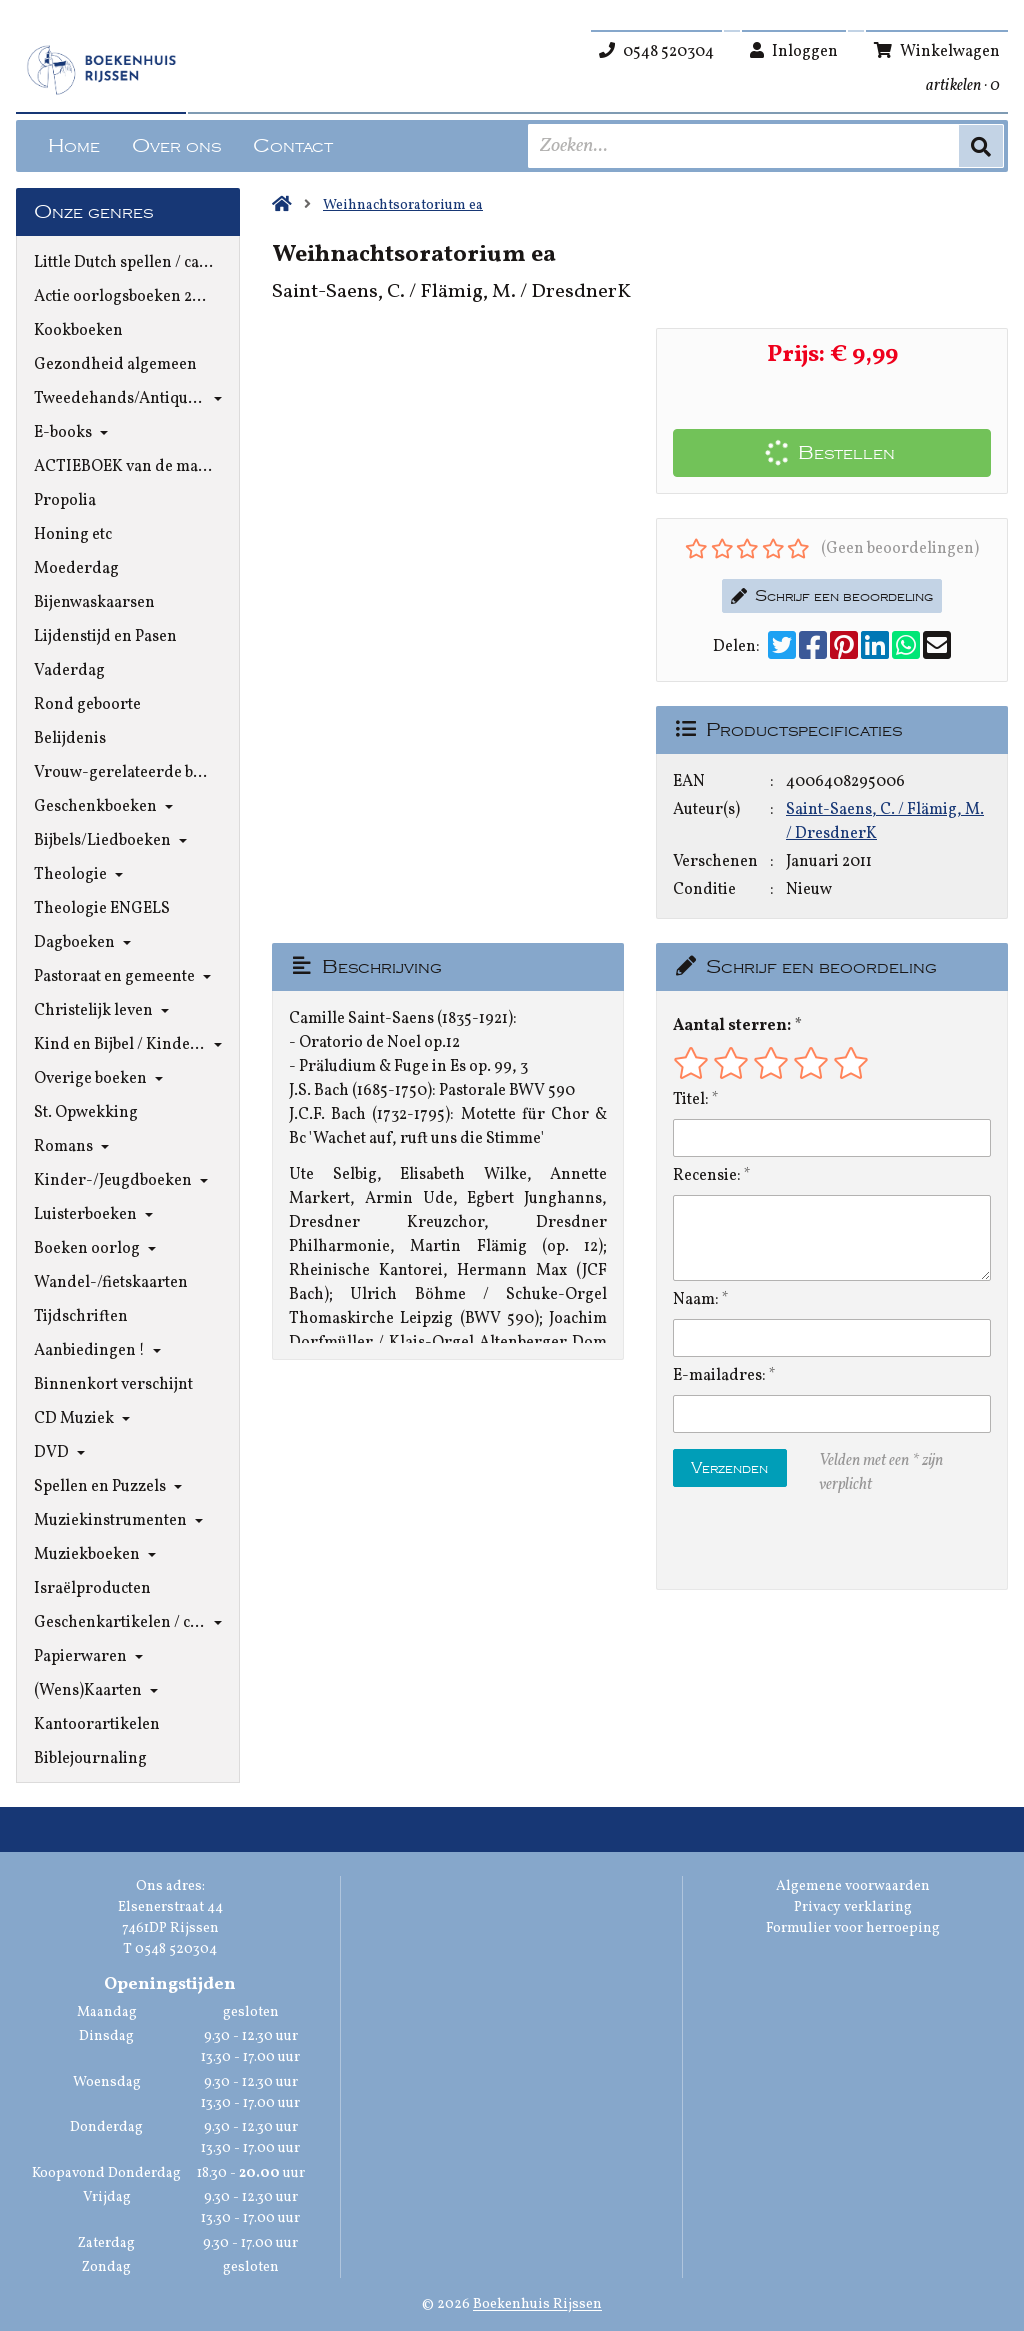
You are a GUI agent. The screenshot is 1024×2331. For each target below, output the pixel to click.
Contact (293, 146)
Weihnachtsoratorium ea (403, 205)
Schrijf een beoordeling (832, 596)
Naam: (696, 1300)
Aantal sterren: (732, 1026)
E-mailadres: (719, 1376)
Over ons (176, 146)
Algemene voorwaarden (853, 1886)
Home (74, 146)
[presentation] (801, 1543)
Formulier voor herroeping (853, 1928)
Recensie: (707, 1176)
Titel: (691, 1100)
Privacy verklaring (853, 1907)
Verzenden (729, 1468)
